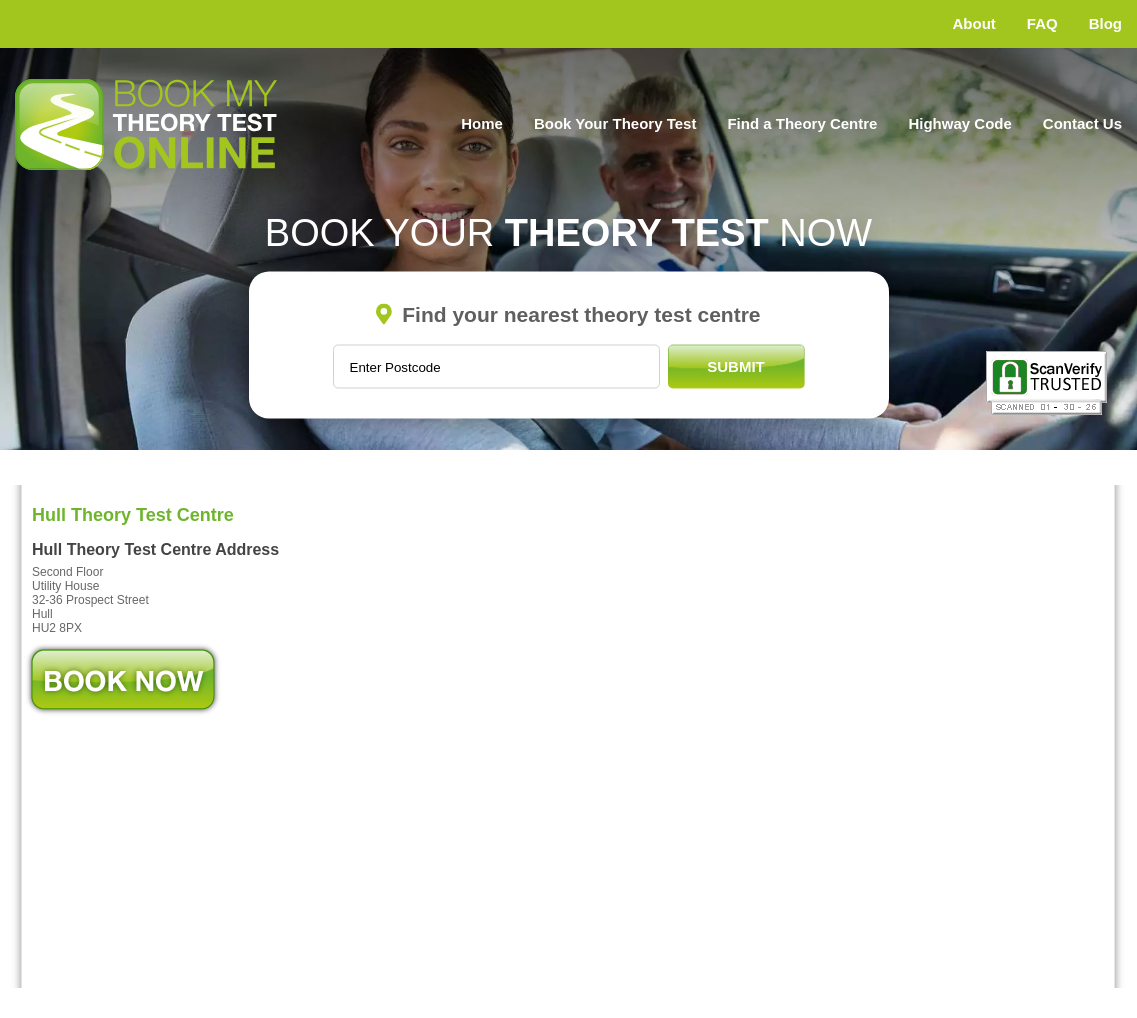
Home (482, 123)
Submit (736, 366)
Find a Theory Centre (802, 123)
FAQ (1042, 23)
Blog (1105, 23)
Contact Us (1082, 123)
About (974, 23)
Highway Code (959, 123)
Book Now (123, 679)
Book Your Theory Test (615, 123)
